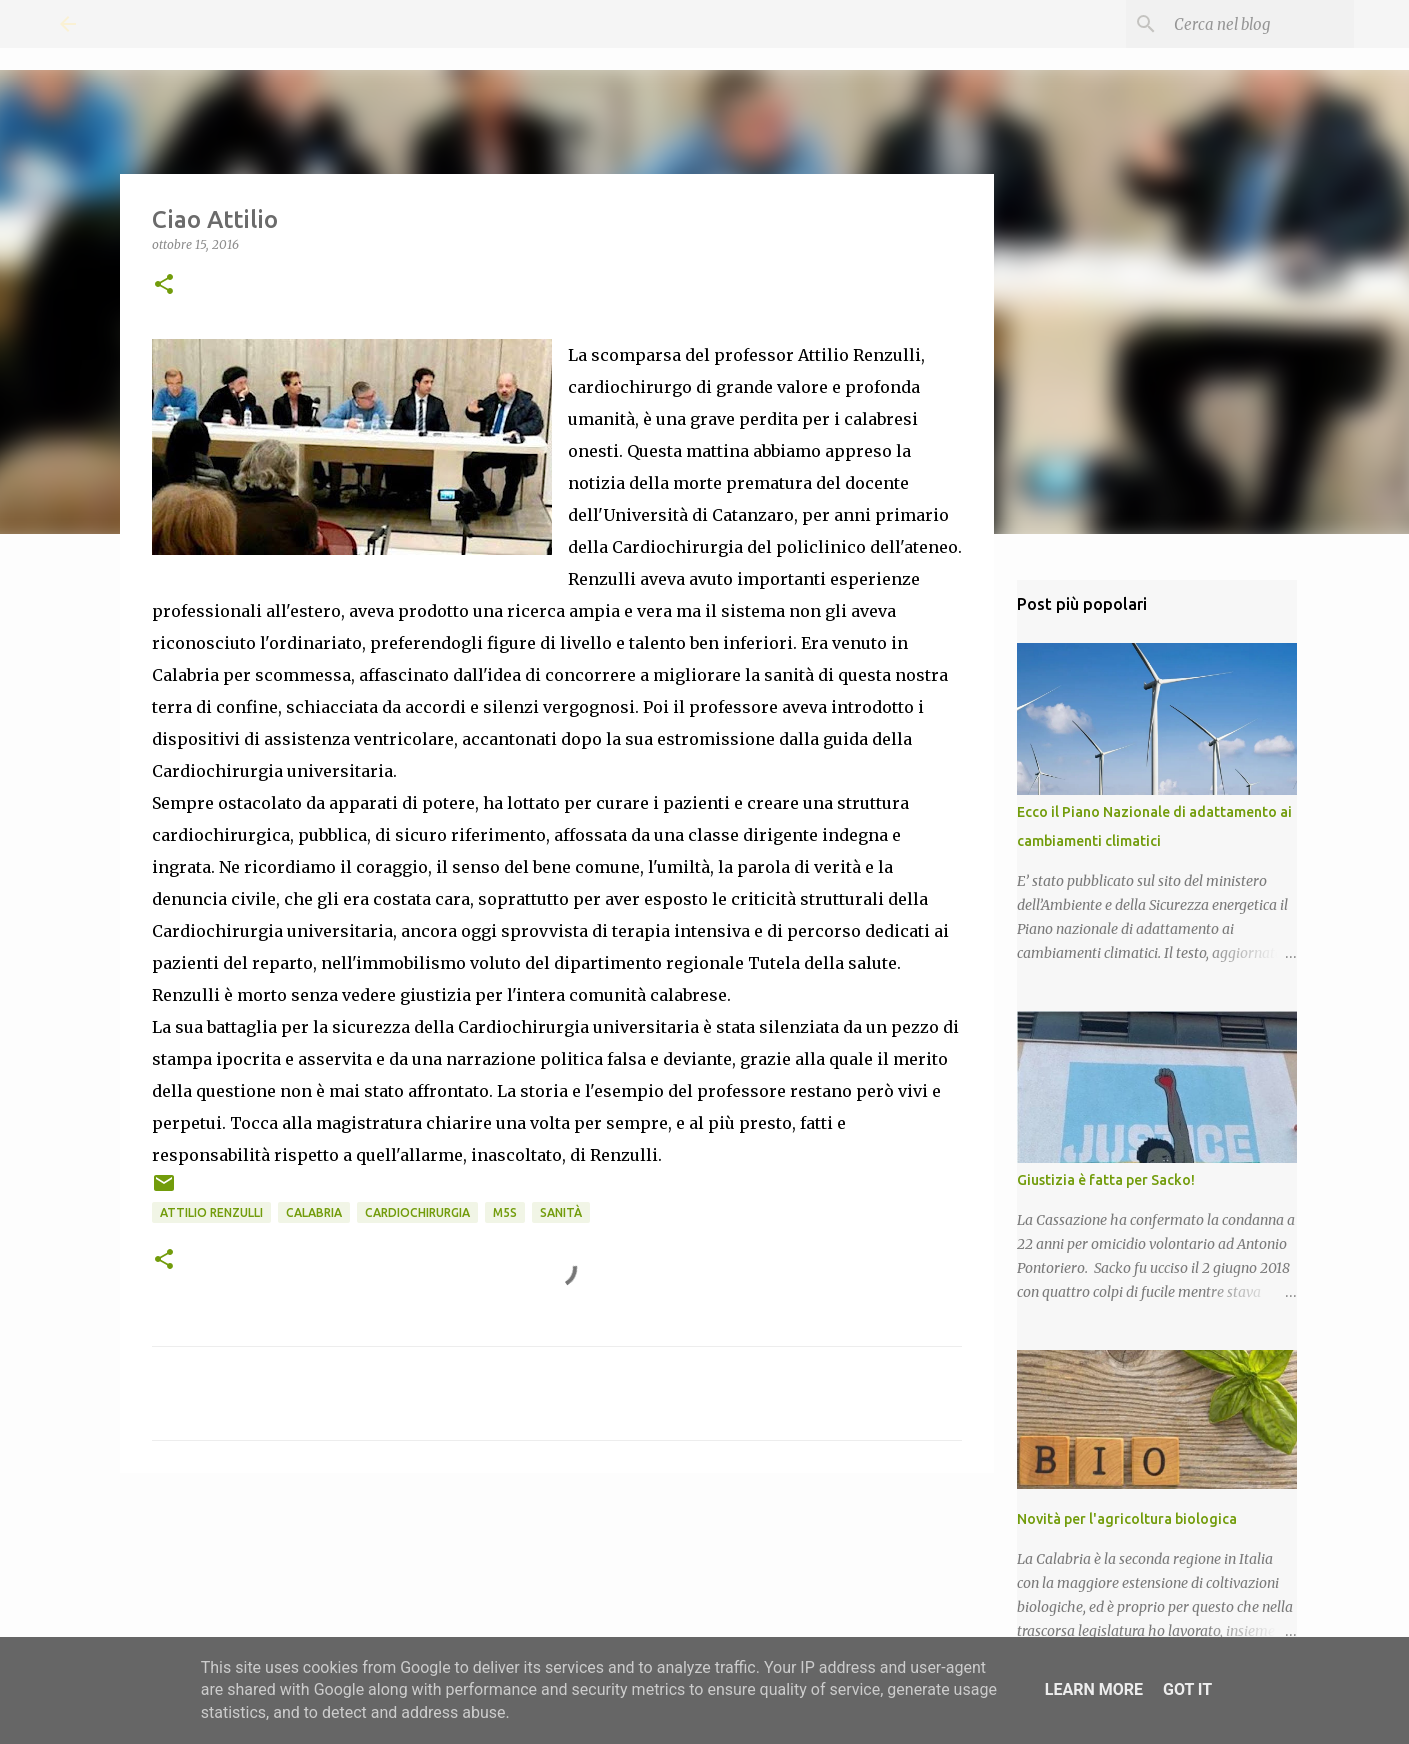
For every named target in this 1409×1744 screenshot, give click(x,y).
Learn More (1094, 1689)
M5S (505, 1212)
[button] (164, 285)
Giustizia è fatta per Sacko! (1106, 1180)
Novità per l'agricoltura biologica (1127, 1519)
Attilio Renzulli (211, 1212)
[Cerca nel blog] (1249, 24)
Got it (1187, 1689)
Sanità (561, 1212)
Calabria (314, 1212)
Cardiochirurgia (417, 1212)
